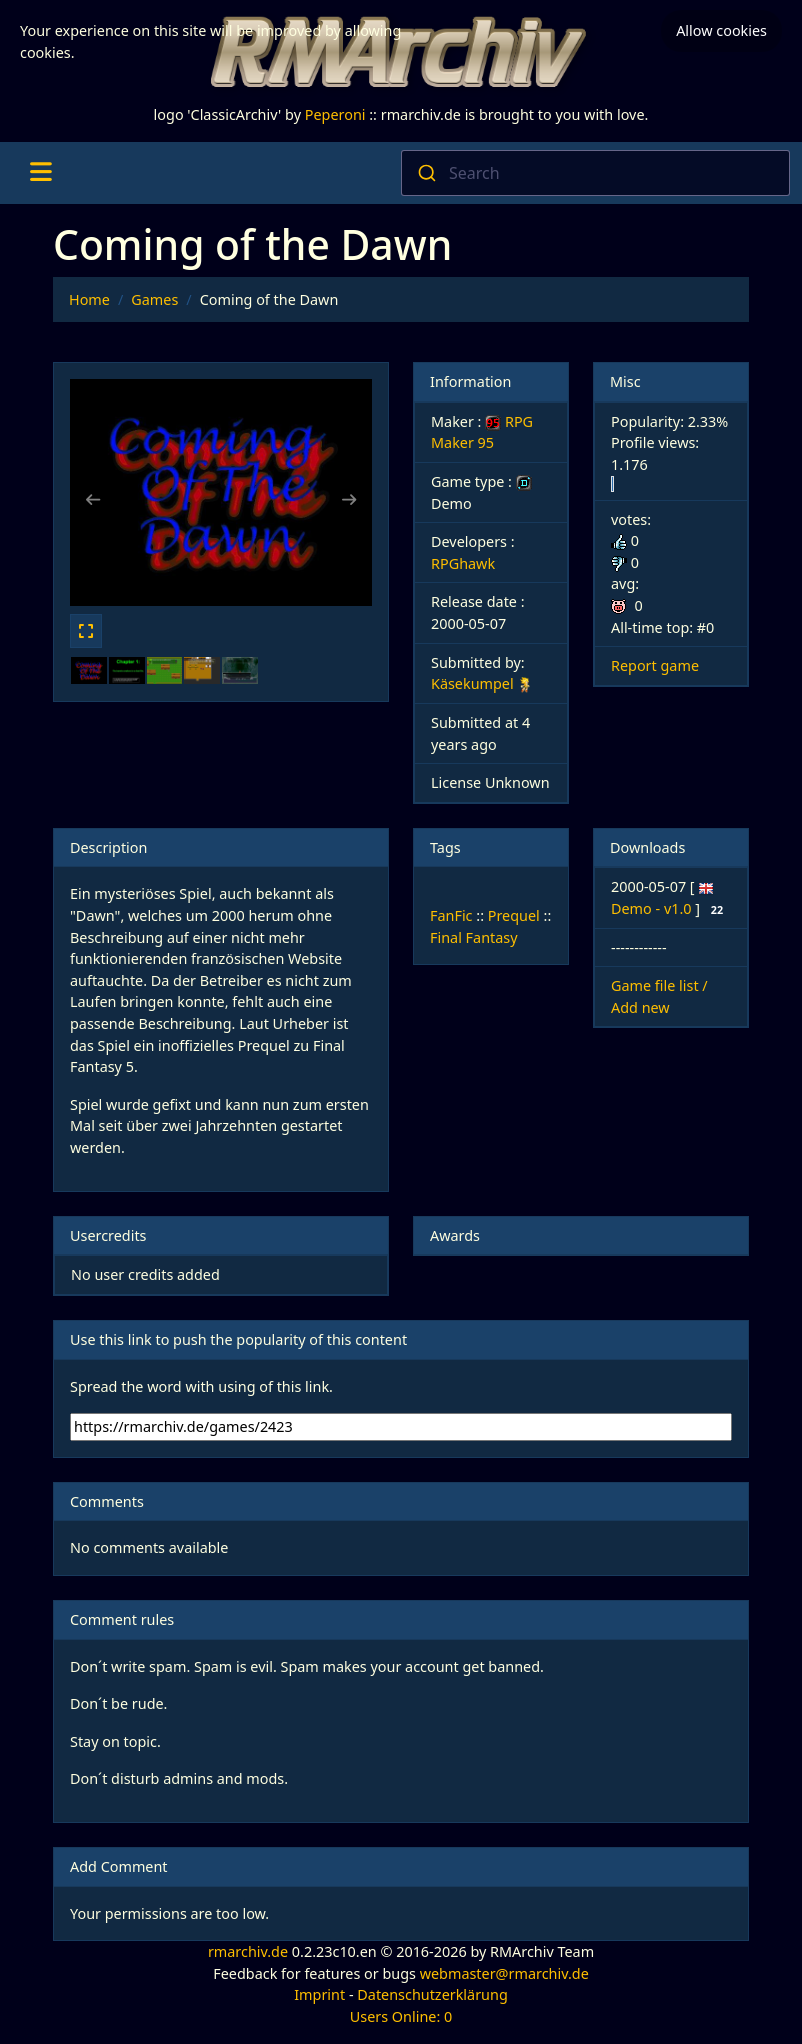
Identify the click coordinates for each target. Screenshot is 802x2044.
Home (89, 299)
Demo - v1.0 (653, 908)
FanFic (451, 915)
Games (154, 299)
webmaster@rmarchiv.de (504, 1973)
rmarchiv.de (248, 1951)
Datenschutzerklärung (432, 1994)
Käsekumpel (472, 683)
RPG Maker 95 (482, 432)
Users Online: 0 (401, 2016)
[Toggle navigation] (40, 173)
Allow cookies (721, 30)
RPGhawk (463, 563)
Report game (655, 665)
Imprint (319, 1994)
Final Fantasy (474, 937)
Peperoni (335, 114)
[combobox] (595, 173)
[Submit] (425, 173)
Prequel (514, 915)
